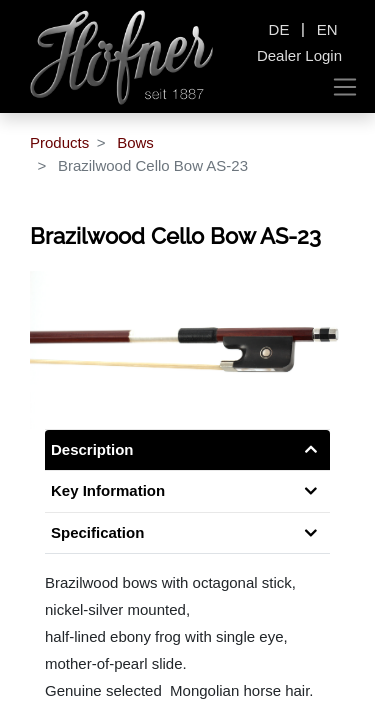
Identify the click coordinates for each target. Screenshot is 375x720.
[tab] (187, 533)
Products (59, 142)
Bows (135, 142)
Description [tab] (92, 449)
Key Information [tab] (108, 490)
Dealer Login (299, 55)
